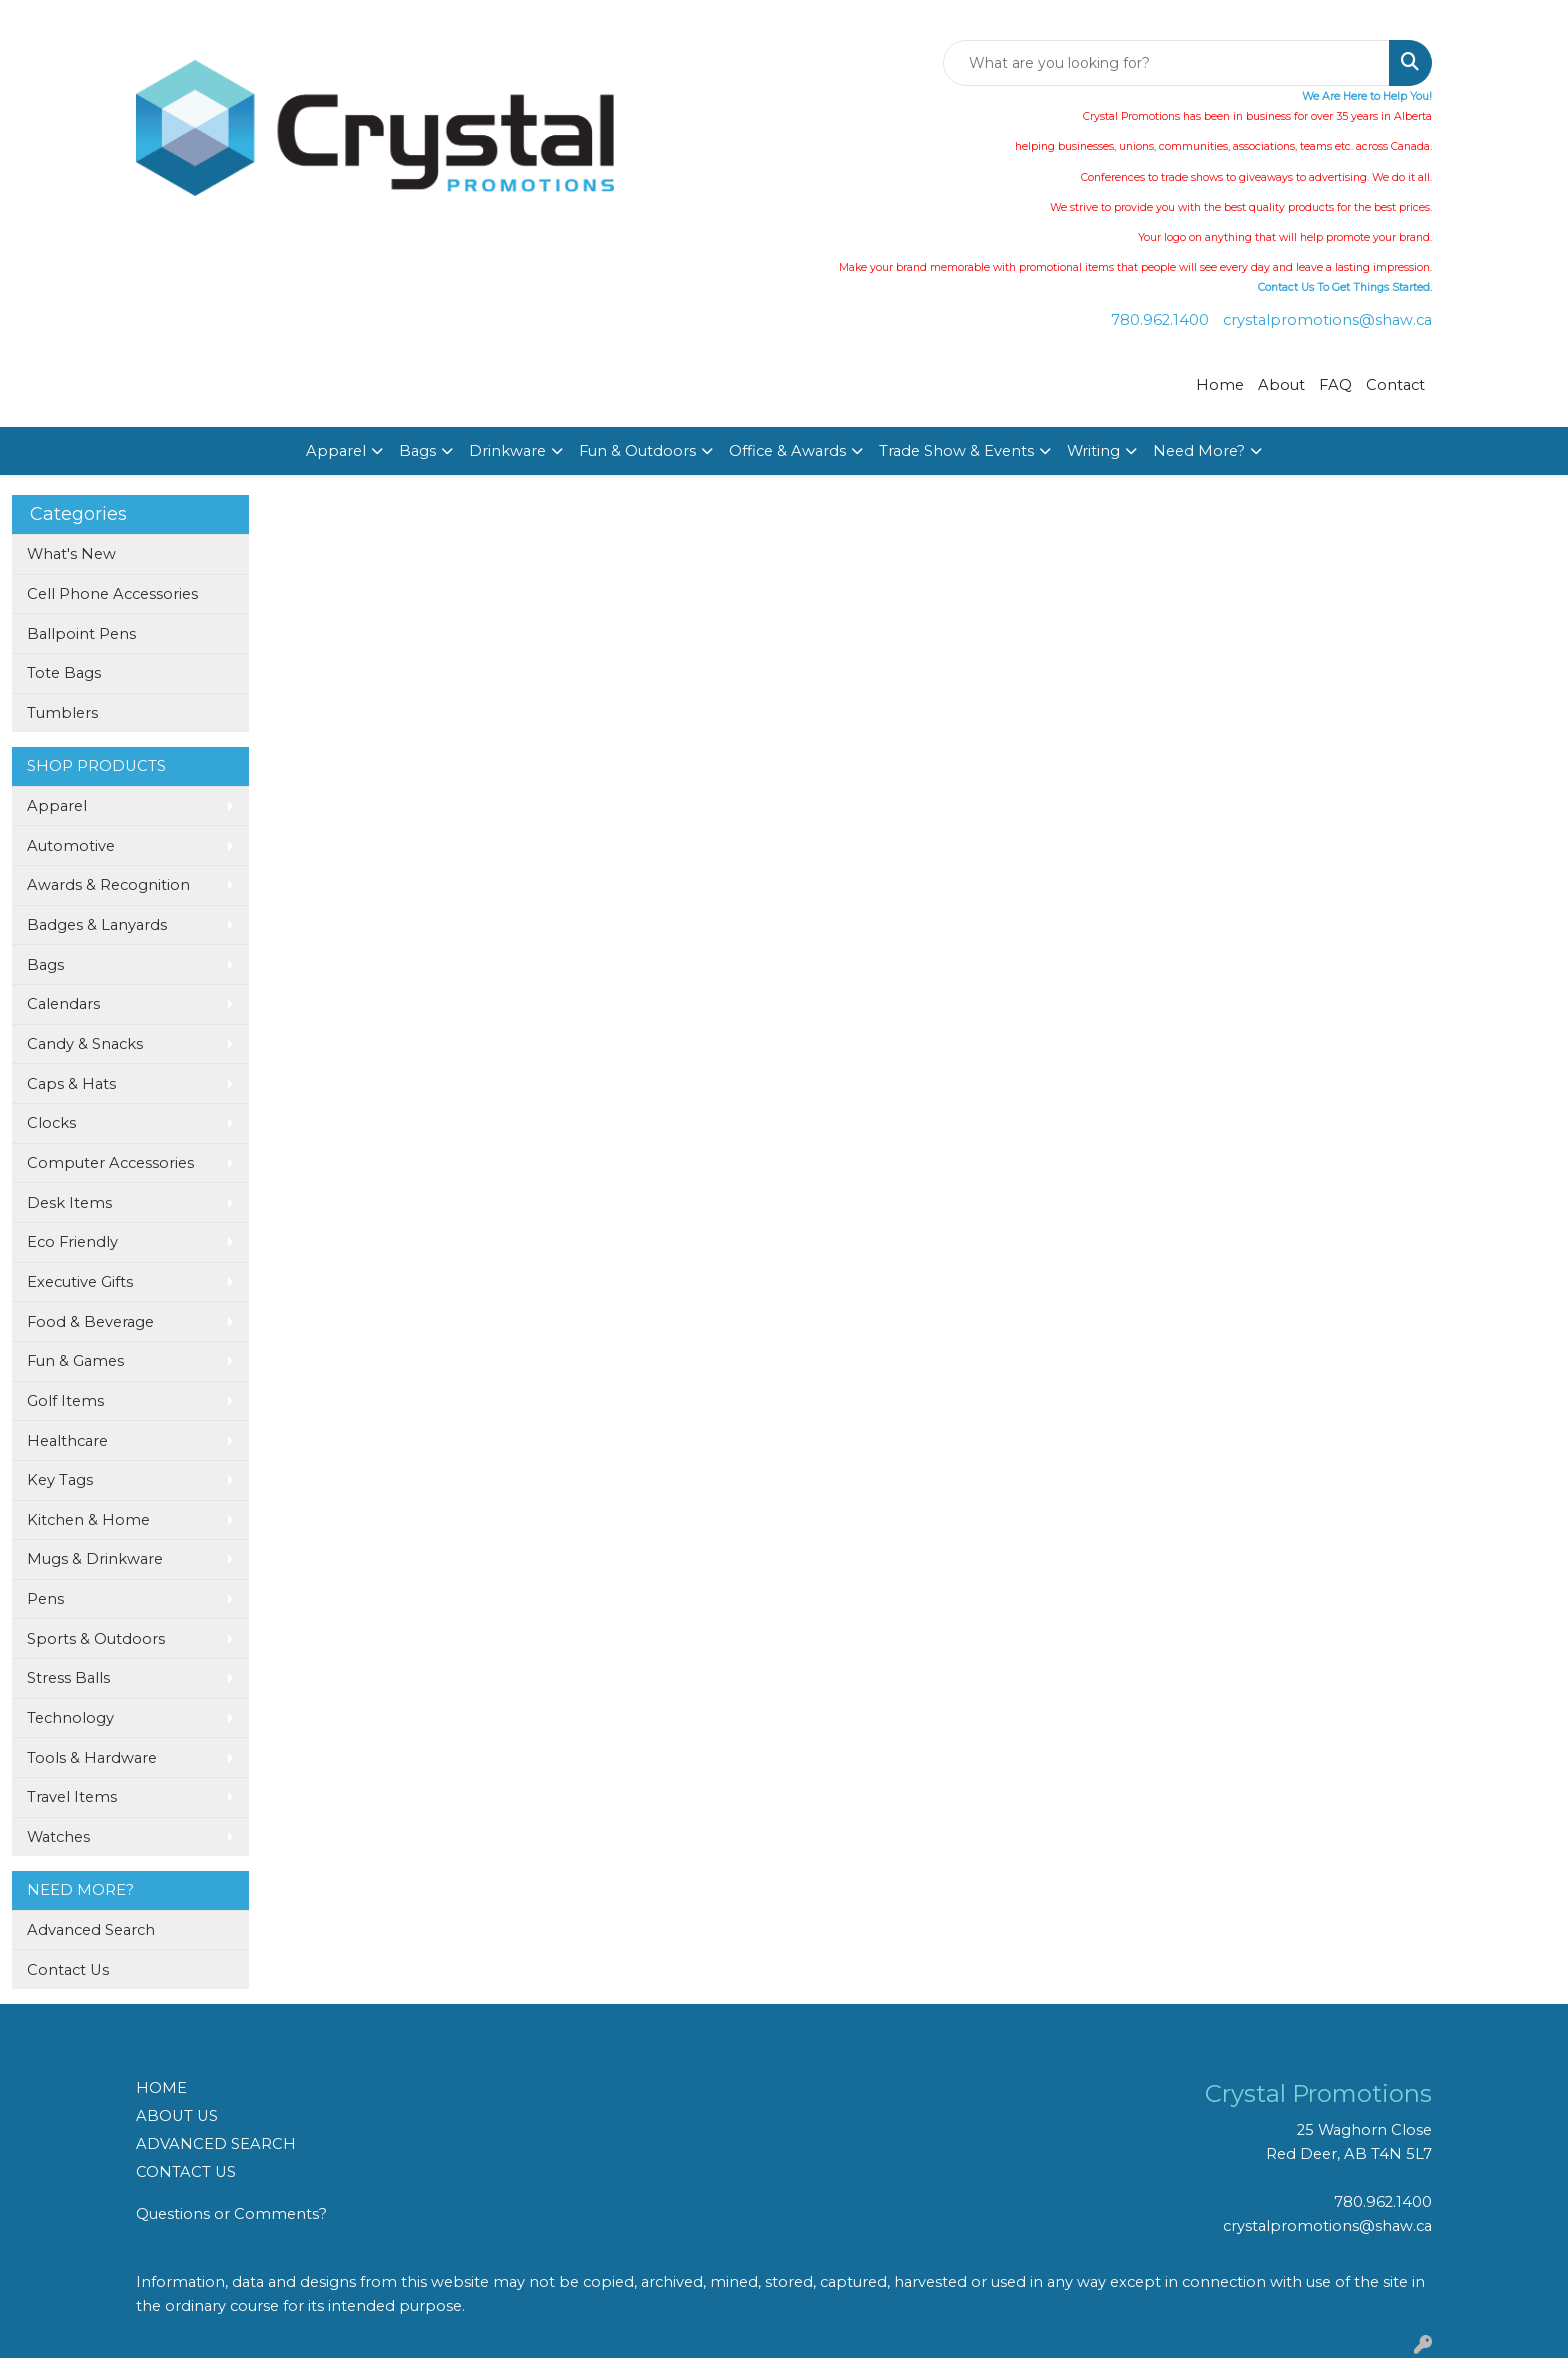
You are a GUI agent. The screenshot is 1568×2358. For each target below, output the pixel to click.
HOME (161, 2088)
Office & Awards (787, 451)
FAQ (1335, 385)
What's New (71, 554)
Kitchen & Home (88, 1520)
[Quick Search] (1166, 63)
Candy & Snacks (85, 1044)
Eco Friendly (72, 1242)
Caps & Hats (71, 1084)
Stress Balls (68, 1678)
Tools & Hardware (92, 1758)
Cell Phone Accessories (112, 594)
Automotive (71, 846)
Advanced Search (91, 1930)
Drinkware (507, 451)
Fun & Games (75, 1361)
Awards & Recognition (108, 885)
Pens (45, 1599)
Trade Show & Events (956, 451)
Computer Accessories (110, 1163)
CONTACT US (186, 2172)
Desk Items (69, 1203)
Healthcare (67, 1441)
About (1281, 385)
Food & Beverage (90, 1322)
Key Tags (60, 1480)
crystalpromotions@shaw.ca (1327, 320)
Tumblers (62, 713)
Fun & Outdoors (637, 451)
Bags (417, 451)
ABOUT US (177, 2116)
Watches (58, 1837)
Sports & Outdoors (96, 1639)
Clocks (51, 1123)
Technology (70, 1718)
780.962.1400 (1160, 320)
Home (1220, 385)
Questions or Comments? (231, 2214)
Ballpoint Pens (81, 634)
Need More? (1199, 451)
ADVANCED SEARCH (216, 2144)
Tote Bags (64, 673)
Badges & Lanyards (97, 925)
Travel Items (72, 1797)
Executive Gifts (80, 1282)
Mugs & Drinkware (95, 1559)
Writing (1093, 451)
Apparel (336, 451)
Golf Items (65, 1401)
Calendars (63, 1004)
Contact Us (68, 1970)
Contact (1395, 385)
